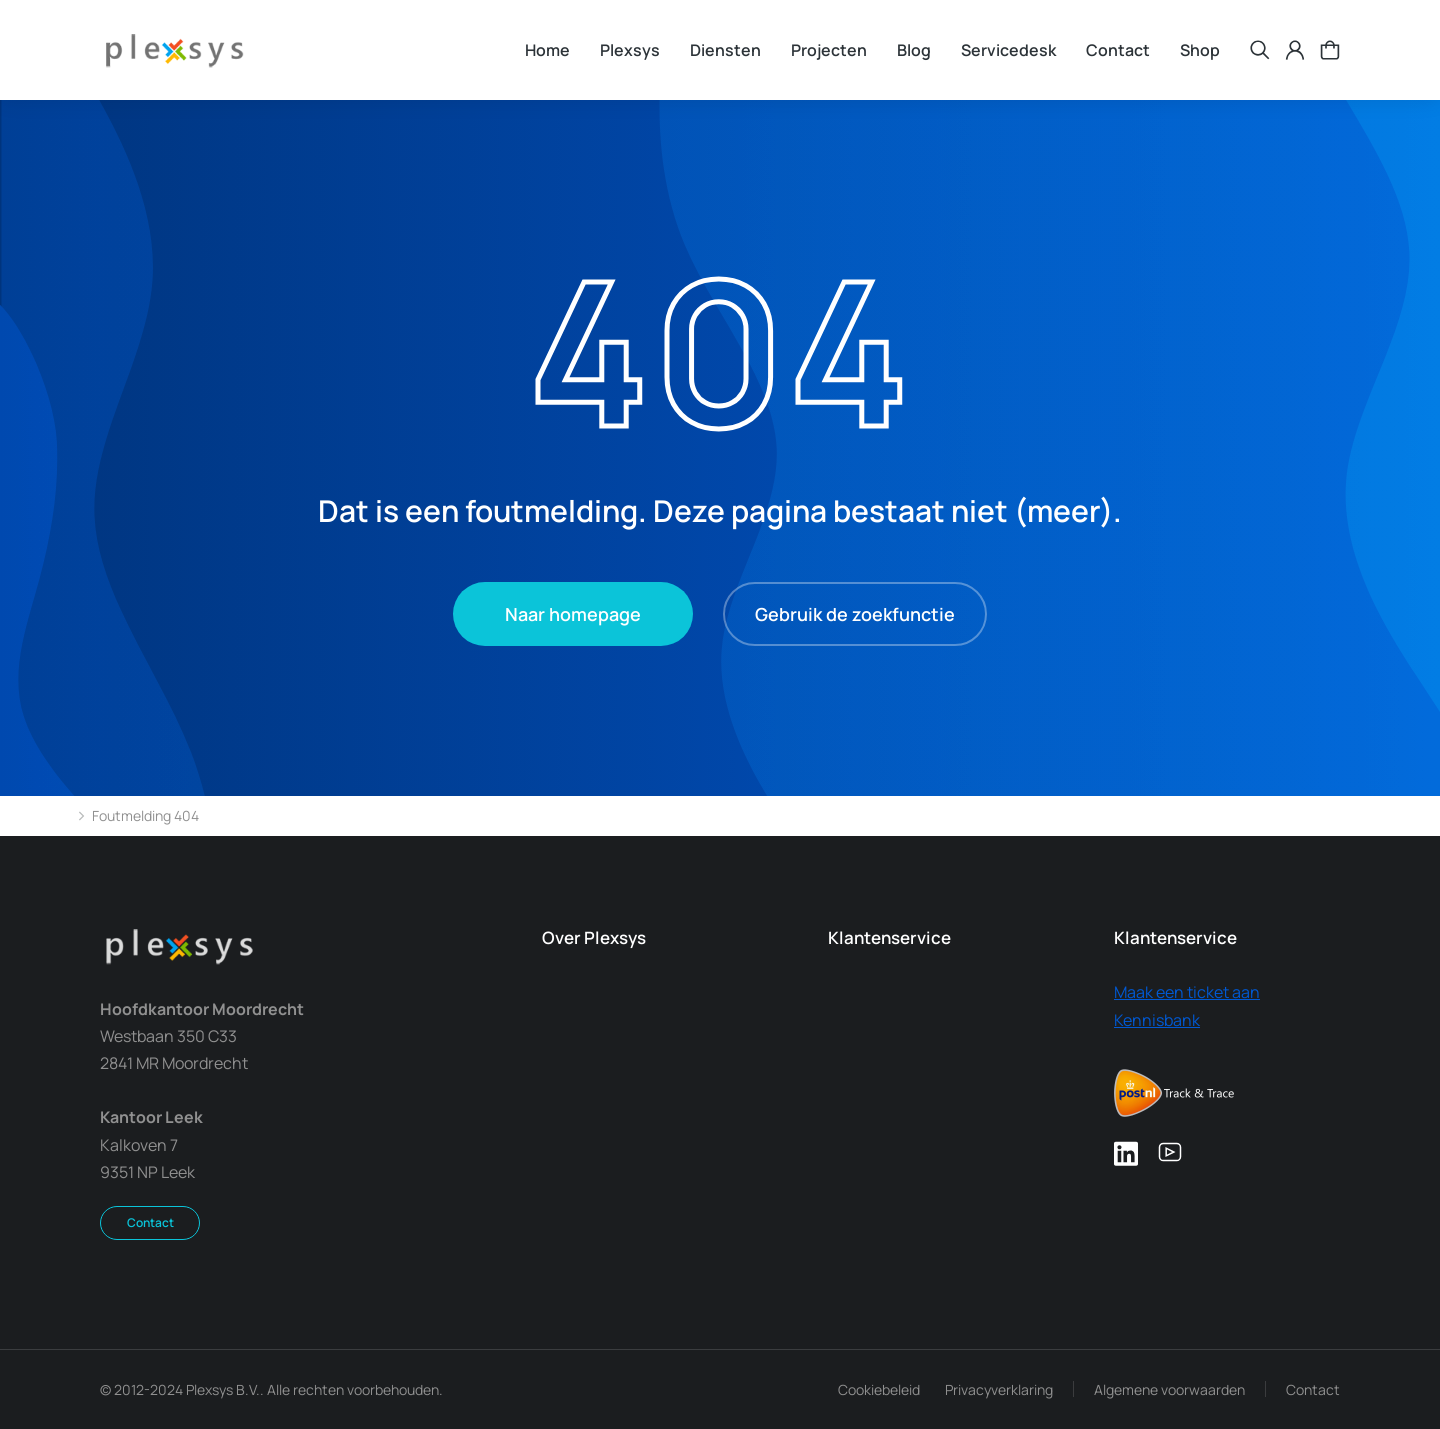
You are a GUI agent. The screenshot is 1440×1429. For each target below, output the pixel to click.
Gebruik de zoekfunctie (855, 614)
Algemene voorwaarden (1169, 1389)
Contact (150, 1222)
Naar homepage (573, 614)
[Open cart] (1330, 50)
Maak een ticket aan (1187, 992)
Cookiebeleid (879, 1389)
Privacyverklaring (999, 1389)
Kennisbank (1157, 1020)
